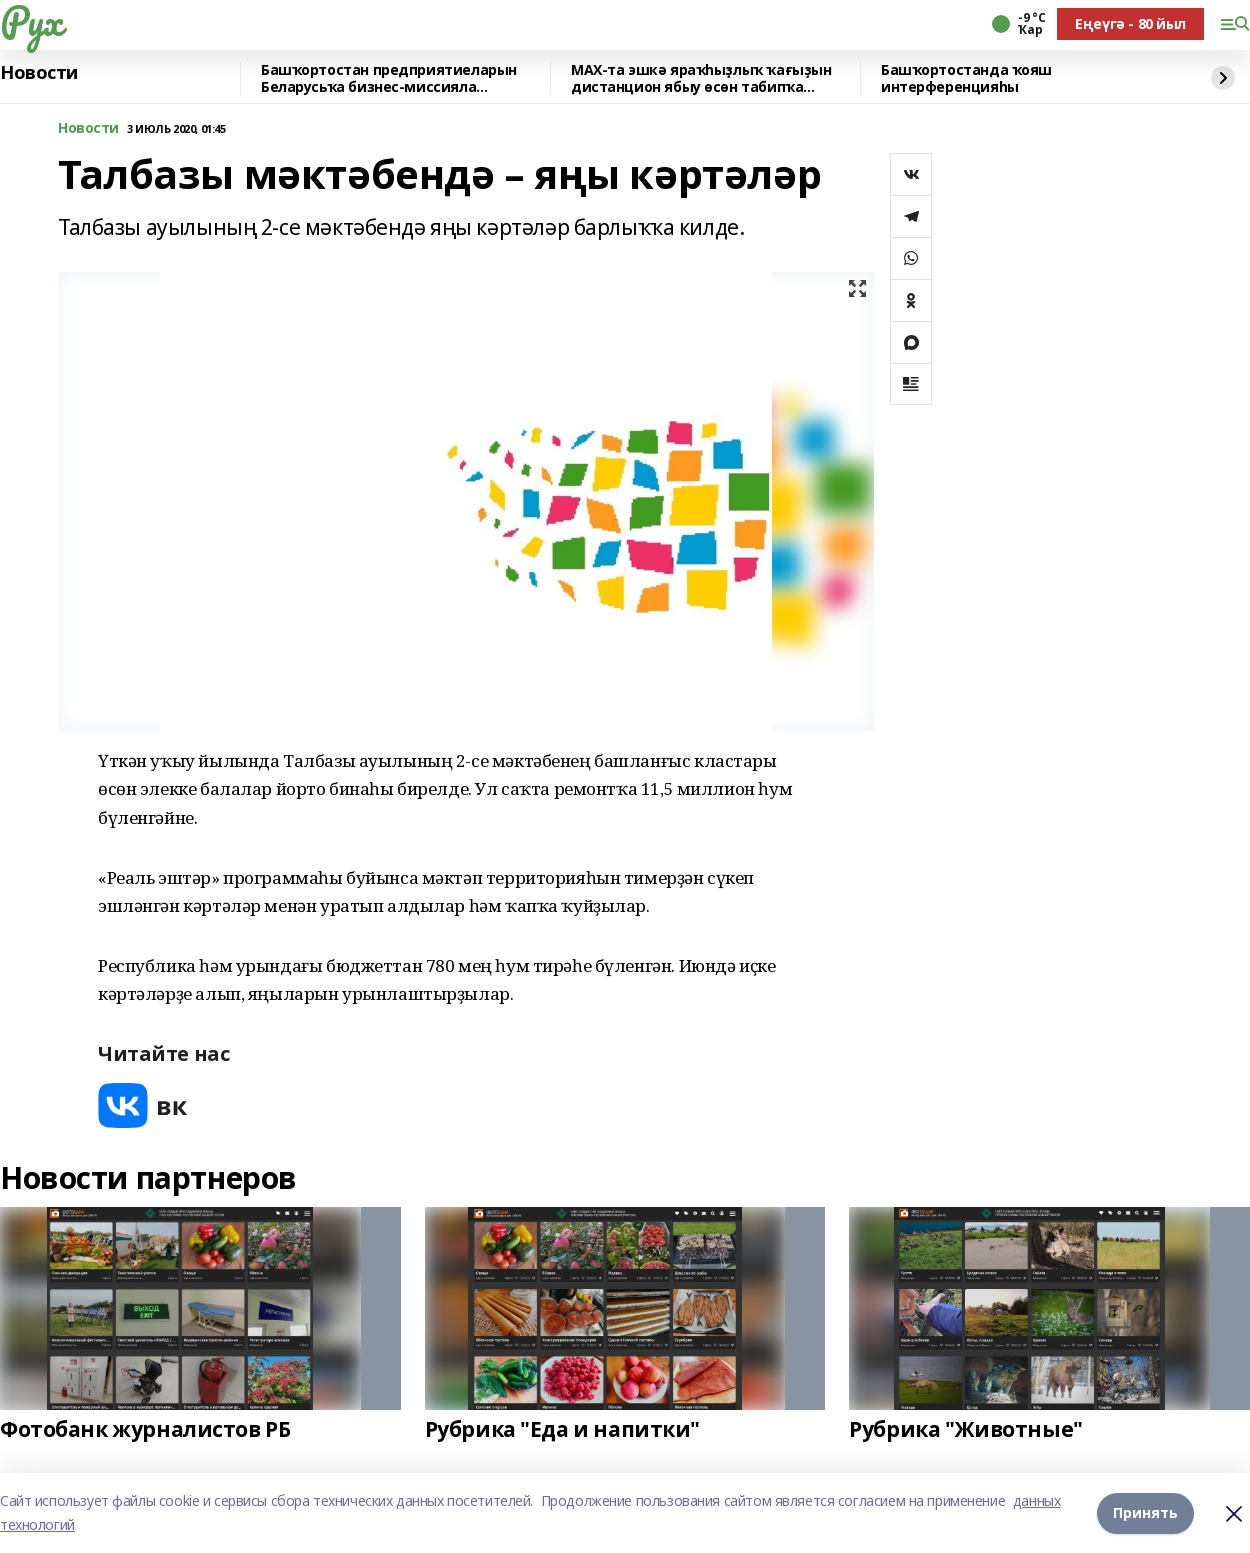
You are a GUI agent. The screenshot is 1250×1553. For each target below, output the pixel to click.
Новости (39, 73)
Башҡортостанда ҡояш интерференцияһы (966, 78)
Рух (31, 21)
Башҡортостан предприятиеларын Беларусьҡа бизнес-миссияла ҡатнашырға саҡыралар (389, 78)
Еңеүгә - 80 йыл (1130, 23)
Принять (1145, 1512)
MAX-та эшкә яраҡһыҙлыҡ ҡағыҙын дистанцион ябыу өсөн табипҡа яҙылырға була (701, 78)
